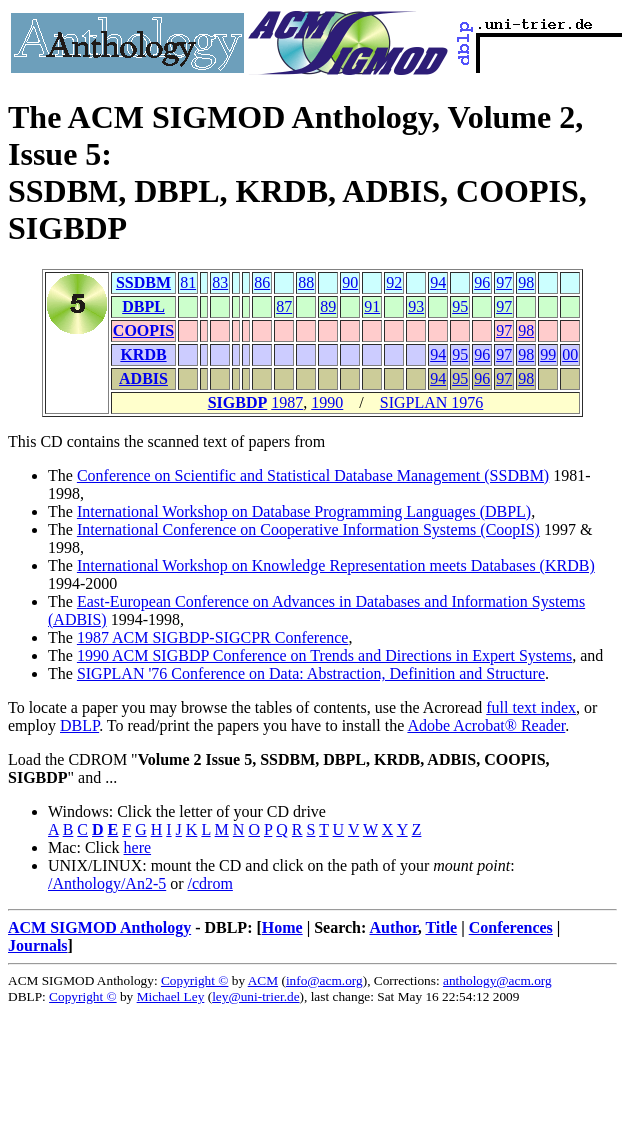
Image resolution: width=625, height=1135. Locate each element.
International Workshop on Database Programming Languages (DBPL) (304, 511)
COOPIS (143, 330)
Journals (38, 945)
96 (482, 282)
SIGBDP (238, 402)
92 (394, 282)
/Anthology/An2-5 (107, 883)
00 (570, 354)
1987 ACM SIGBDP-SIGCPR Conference (213, 637)
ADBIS (143, 378)
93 (416, 306)
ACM (263, 980)
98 (526, 282)
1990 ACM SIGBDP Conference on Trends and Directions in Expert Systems (324, 655)
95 (460, 306)
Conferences (511, 927)
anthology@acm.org (497, 980)
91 (372, 306)
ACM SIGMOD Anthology (99, 927)
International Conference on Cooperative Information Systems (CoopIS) (308, 529)
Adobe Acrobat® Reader (486, 725)
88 (306, 282)
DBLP (79, 725)
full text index (531, 707)
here (138, 847)
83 (220, 282)
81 (188, 282)
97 (504, 282)
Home (282, 927)
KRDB (143, 354)
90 (350, 282)
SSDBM (143, 282)
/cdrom (210, 883)
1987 (287, 402)
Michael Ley (171, 996)
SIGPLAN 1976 (432, 402)
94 (438, 282)
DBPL (143, 306)
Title (441, 927)
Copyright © (195, 980)
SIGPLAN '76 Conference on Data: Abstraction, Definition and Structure (311, 673)
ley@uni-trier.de (255, 996)
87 (284, 306)
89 (328, 306)
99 (548, 354)
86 (262, 282)
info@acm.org (324, 980)
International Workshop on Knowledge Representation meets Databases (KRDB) (336, 565)
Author (393, 927)
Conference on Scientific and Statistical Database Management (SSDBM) (313, 475)
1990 (327, 402)
